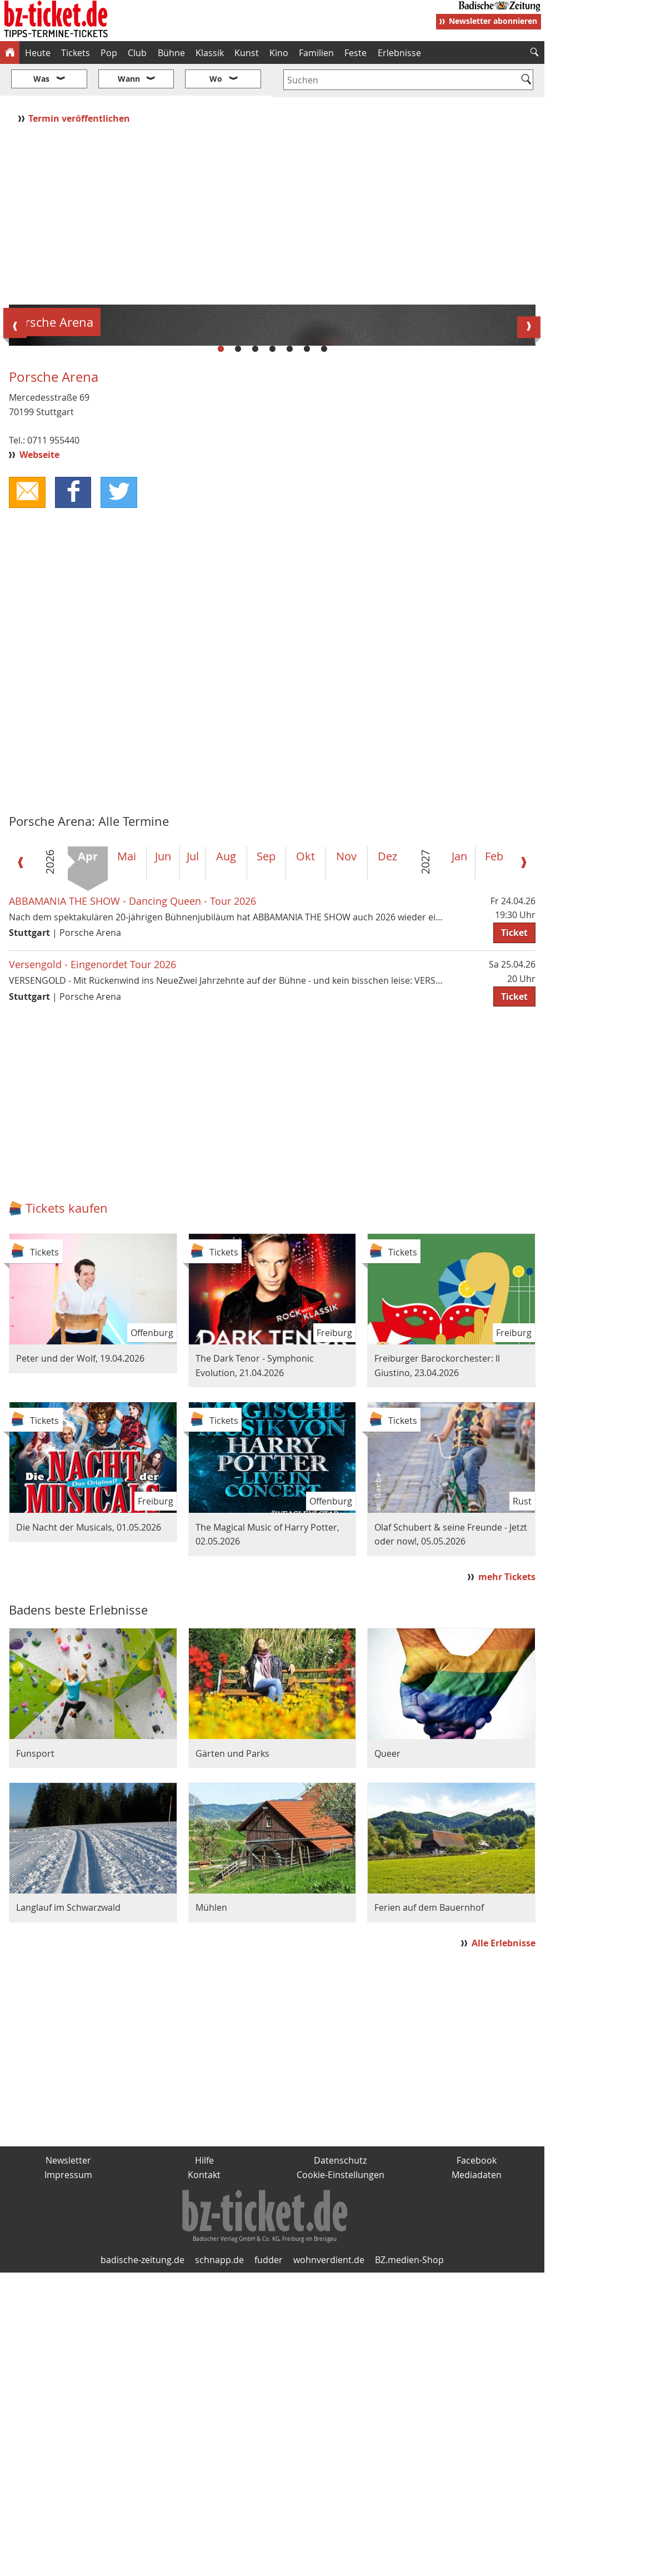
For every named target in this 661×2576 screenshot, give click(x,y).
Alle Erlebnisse (503, 2246)
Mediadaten (477, 2478)
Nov (346, 1160)
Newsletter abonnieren (493, 21)
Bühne (171, 53)
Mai (126, 1160)
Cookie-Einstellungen (340, 2478)
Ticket (514, 1236)
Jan (459, 1160)
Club (137, 53)
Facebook (477, 2463)
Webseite (39, 757)
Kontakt (204, 2478)
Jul (193, 1160)
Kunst (246, 53)
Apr (88, 1160)
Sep (266, 1160)
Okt (305, 1160)
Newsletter (68, 2463)
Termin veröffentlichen (80, 85)
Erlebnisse (399, 53)
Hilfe (204, 2463)
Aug (226, 1160)
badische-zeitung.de (142, 2563)
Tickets (75, 53)
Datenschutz (340, 2463)
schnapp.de (219, 2563)
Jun (163, 1160)
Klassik (210, 53)
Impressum (68, 2478)
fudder (268, 2563)
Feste (355, 53)
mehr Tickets (506, 1880)
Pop (109, 53)
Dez (387, 1160)
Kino (278, 53)
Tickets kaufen (67, 1511)
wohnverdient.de (328, 2563)
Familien (316, 53)
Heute (38, 53)
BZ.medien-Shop (409, 2563)
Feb (494, 1160)
